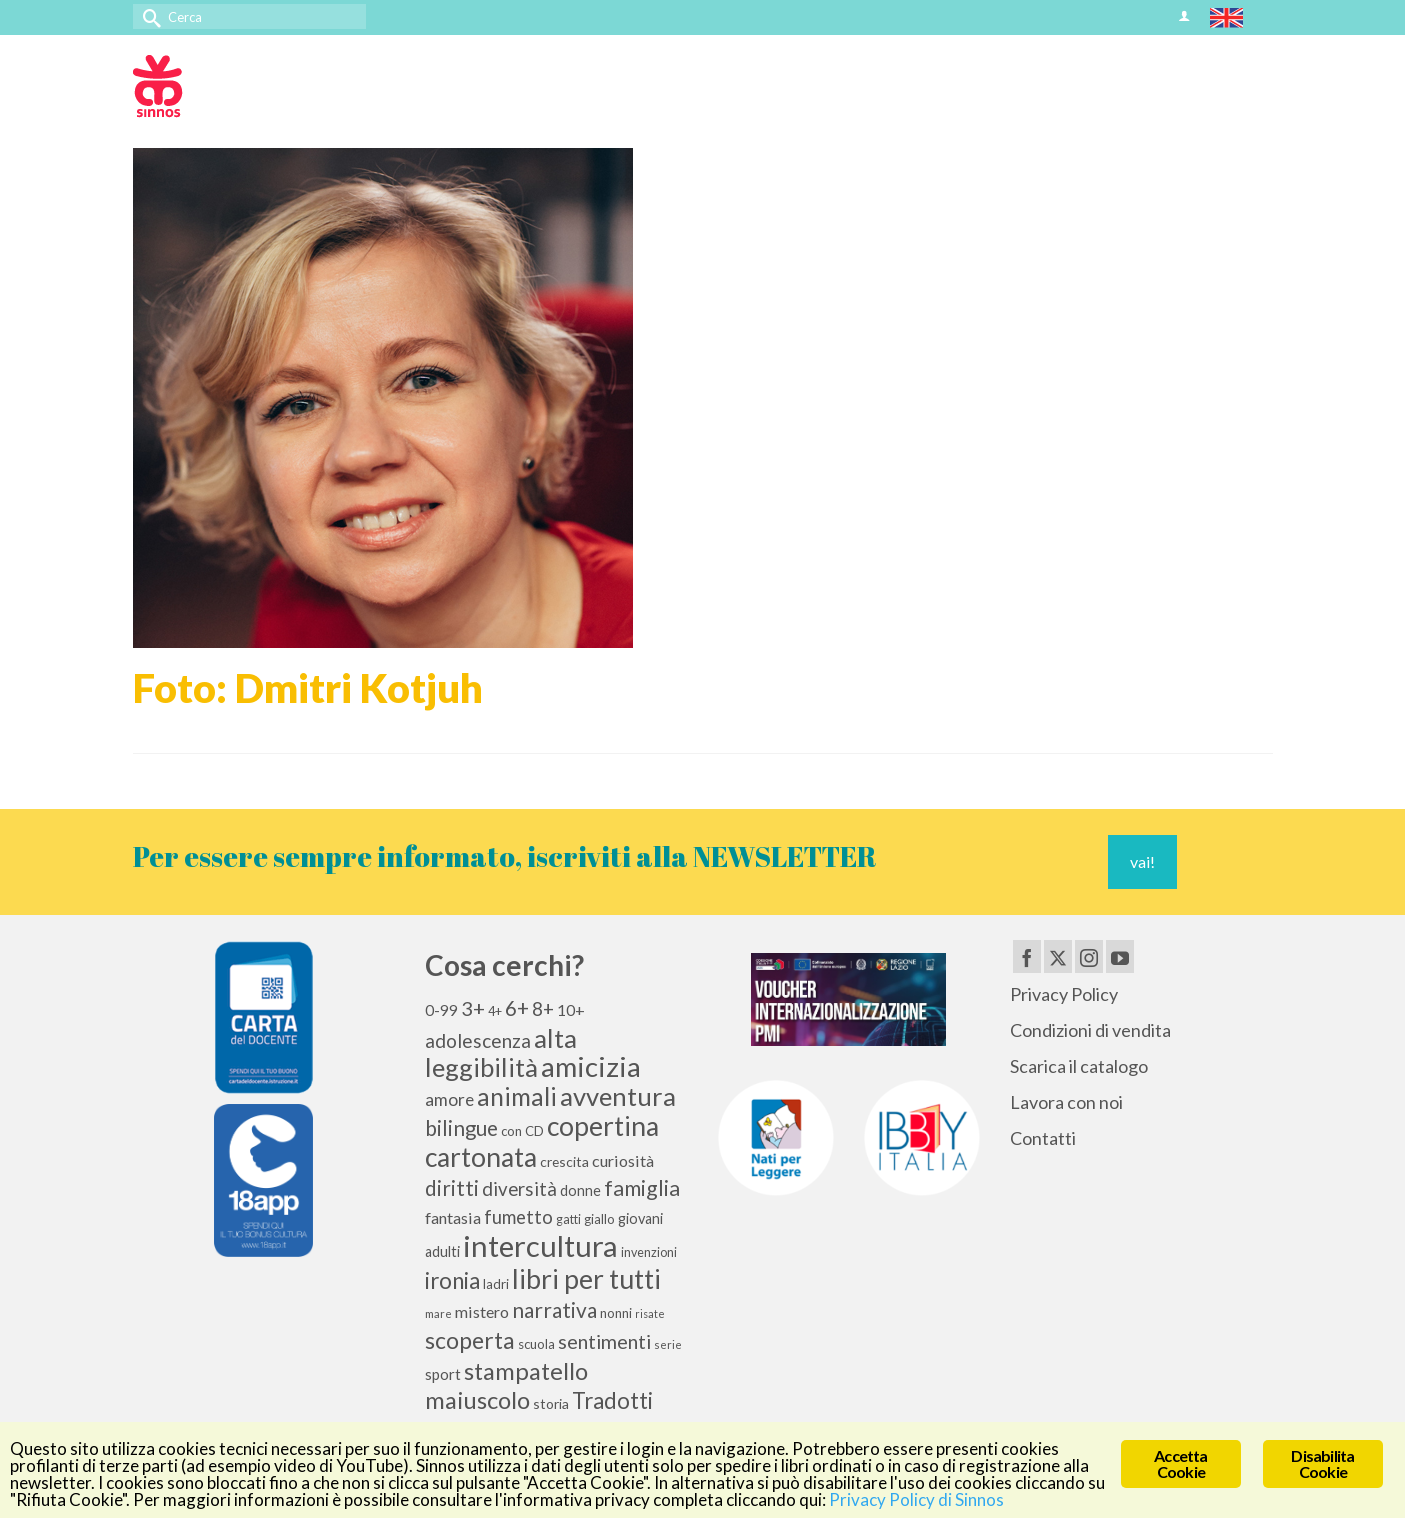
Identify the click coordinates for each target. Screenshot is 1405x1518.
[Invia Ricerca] (148, 16)
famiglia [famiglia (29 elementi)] (642, 1188)
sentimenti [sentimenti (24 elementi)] (604, 1341)
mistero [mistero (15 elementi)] (482, 1311)
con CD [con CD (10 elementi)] (522, 1131)
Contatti (1043, 1138)
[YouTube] (1120, 956)
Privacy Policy (1064, 994)
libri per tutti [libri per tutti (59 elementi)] (586, 1279)
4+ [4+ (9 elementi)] (495, 1011)
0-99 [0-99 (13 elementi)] (441, 1010)
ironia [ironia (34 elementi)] (452, 1280)
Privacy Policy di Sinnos (916, 1499)
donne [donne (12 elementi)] (580, 1190)
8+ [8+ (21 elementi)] (543, 1009)
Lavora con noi (1066, 1102)
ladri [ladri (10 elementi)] (496, 1284)
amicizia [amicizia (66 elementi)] (591, 1066)
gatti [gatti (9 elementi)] (568, 1219)
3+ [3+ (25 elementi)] (473, 1008)
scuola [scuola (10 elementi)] (536, 1344)
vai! (1142, 861)
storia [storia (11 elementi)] (551, 1403)
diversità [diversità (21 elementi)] (519, 1189)
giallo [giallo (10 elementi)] (599, 1219)
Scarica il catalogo (1079, 1066)
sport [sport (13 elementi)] (443, 1374)
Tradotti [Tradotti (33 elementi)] (612, 1400)
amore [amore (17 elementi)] (449, 1099)
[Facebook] (1027, 956)
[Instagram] (1089, 956)
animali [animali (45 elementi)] (517, 1096)
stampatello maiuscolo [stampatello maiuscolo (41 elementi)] (506, 1385)
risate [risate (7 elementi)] (650, 1313)
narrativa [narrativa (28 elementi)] (554, 1309)
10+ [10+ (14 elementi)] (571, 1009)
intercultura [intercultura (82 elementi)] (540, 1245)
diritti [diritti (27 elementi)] (452, 1188)
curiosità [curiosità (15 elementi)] (623, 1160)
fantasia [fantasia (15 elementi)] (453, 1217)
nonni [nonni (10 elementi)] (616, 1313)
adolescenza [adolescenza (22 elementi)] (478, 1040)
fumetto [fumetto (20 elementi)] (518, 1217)
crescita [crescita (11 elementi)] (564, 1161)
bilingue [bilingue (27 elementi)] (461, 1128)
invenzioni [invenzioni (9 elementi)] (649, 1252)
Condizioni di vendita (1090, 1030)
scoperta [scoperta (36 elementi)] (470, 1340)
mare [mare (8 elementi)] (438, 1313)
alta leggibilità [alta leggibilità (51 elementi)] (501, 1052)
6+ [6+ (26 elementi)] (517, 1008)
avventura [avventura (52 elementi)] (618, 1096)
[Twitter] (1058, 956)
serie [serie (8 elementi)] (668, 1344)
